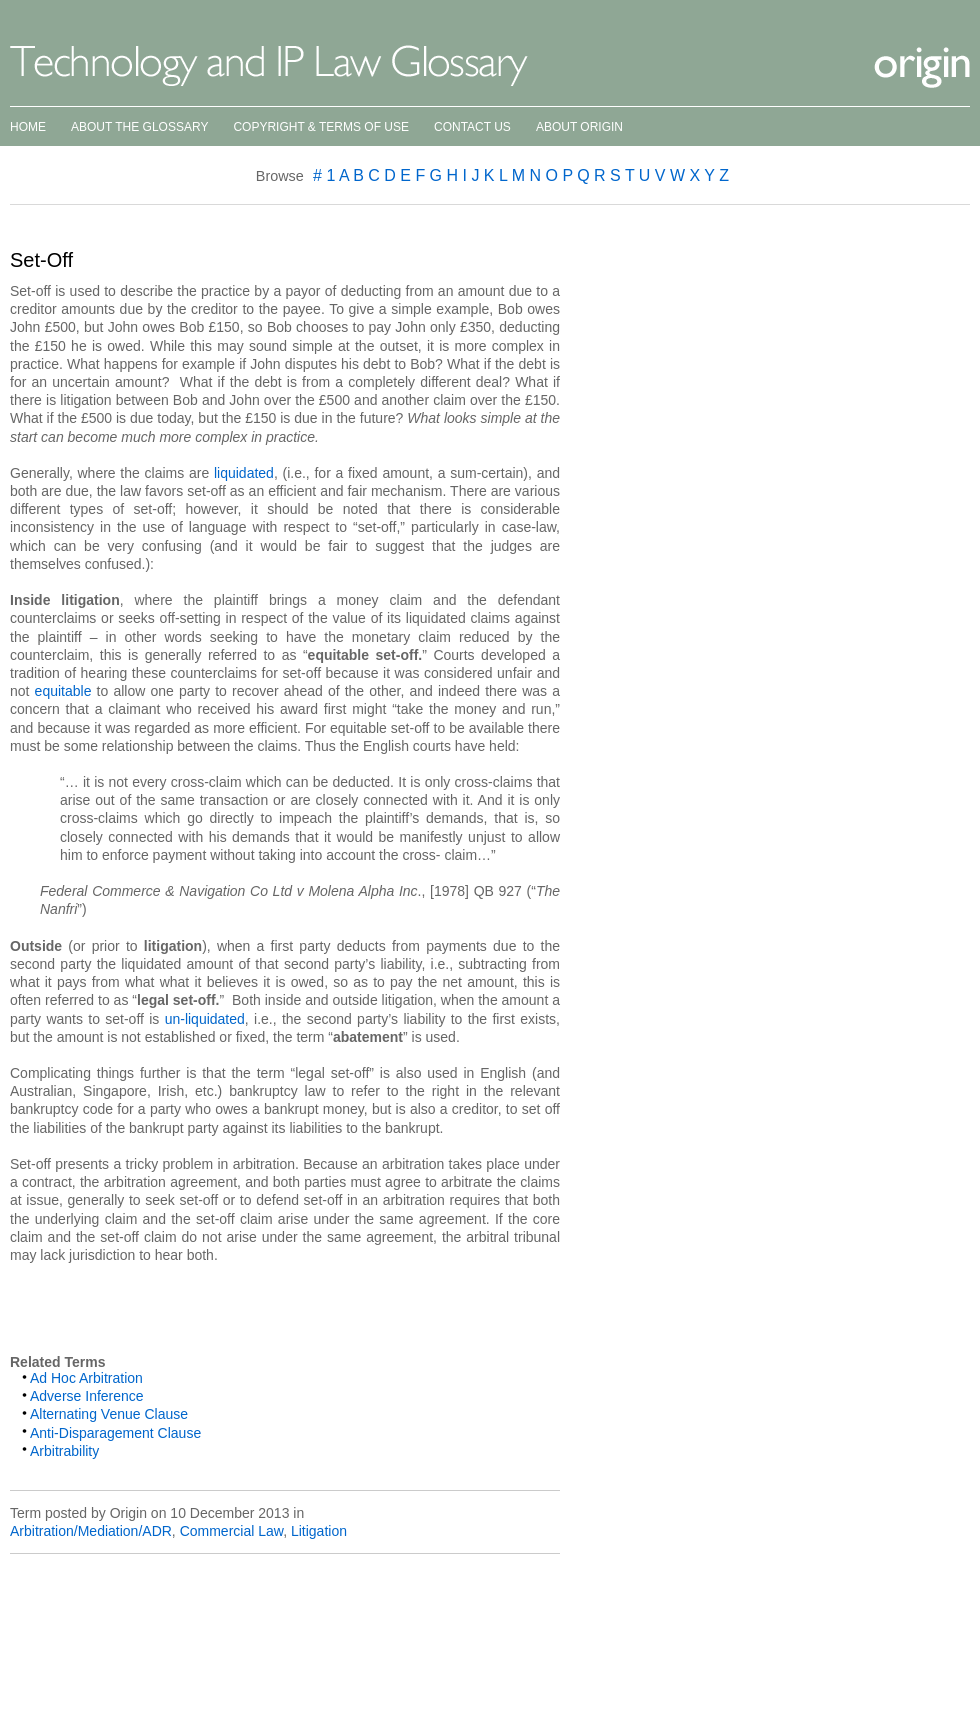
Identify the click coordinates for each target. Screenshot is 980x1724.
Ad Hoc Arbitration (86, 1378)
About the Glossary (139, 127)
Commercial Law (231, 1531)
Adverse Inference (87, 1396)
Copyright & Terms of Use (321, 127)
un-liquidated (205, 1019)
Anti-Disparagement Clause (115, 1433)
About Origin (579, 127)
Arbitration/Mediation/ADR (91, 1531)
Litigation (319, 1531)
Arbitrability (64, 1451)
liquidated (244, 473)
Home (28, 127)
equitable (63, 691)
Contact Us (472, 127)
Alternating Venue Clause (109, 1414)
